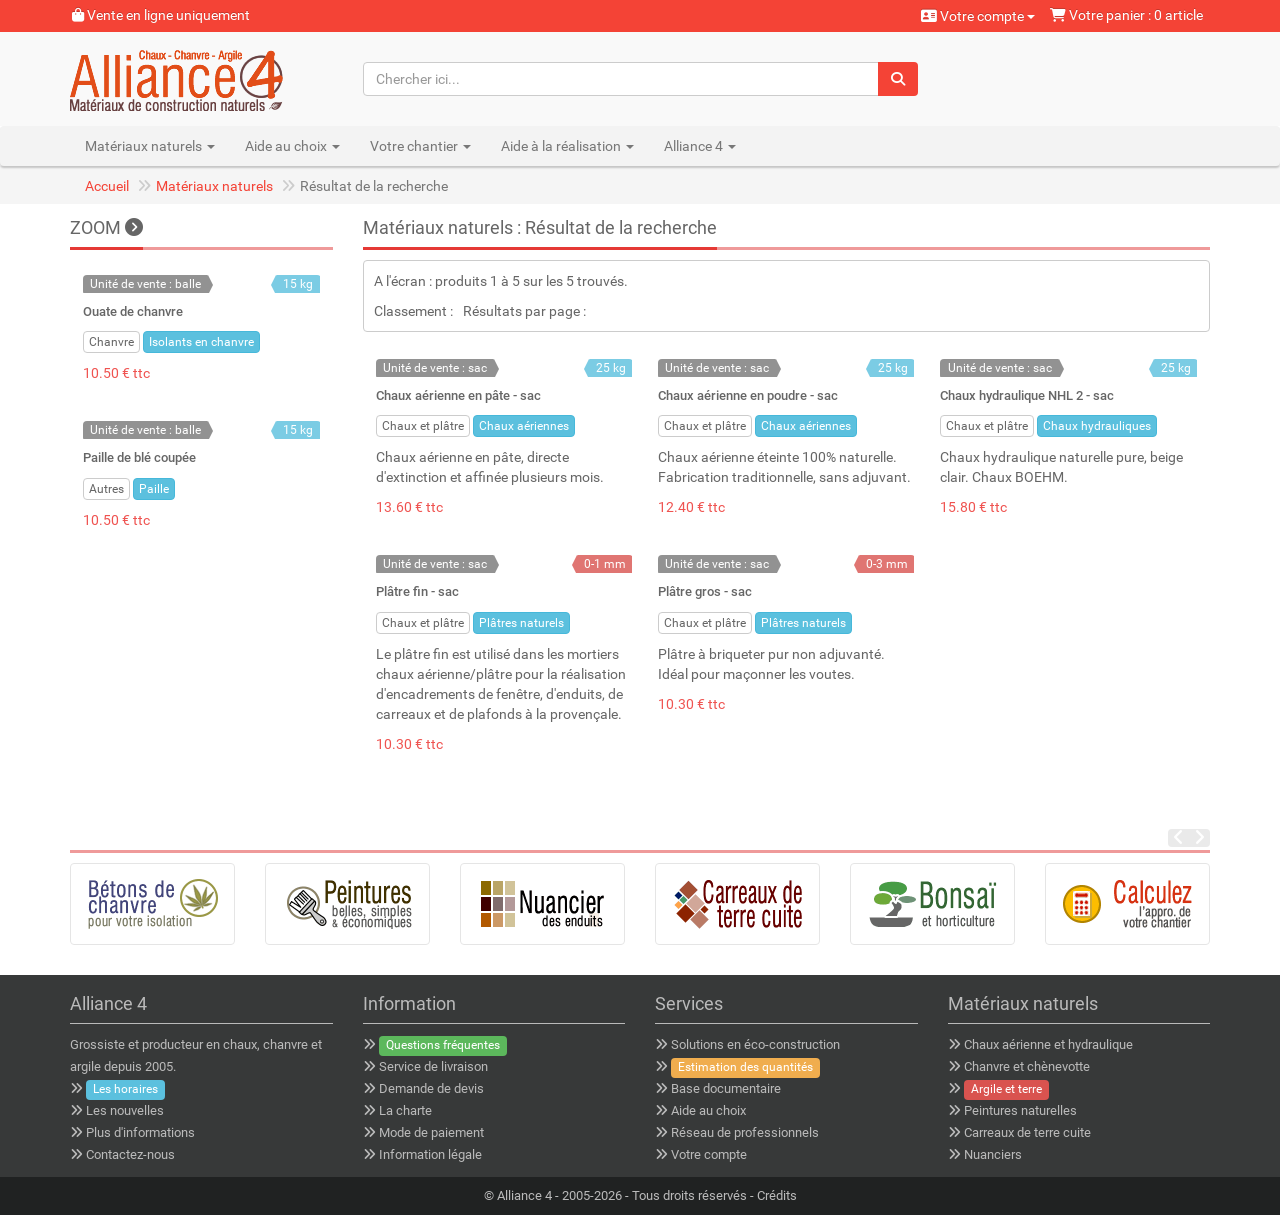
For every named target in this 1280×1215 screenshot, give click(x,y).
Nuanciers (993, 1154)
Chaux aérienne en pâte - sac (458, 395)
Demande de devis (431, 1088)
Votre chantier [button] (420, 146)
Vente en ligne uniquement (161, 15)
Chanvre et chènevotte (1027, 1066)
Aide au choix (708, 1110)
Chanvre (111, 342)
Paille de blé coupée (139, 457)
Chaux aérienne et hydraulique (1048, 1044)
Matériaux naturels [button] (150, 146)
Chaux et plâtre (423, 426)
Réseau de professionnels (745, 1132)
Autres (106, 489)
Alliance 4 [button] (700, 146)
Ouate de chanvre (133, 311)
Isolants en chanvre (201, 342)
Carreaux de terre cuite (1027, 1132)
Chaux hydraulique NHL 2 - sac (1027, 395)
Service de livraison (433, 1066)
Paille (154, 489)
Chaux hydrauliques (1097, 426)
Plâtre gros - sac (705, 591)
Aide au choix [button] (292, 146)
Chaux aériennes (524, 426)
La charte (405, 1110)
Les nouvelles (125, 1110)
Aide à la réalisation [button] (567, 146)
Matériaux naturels (214, 186)
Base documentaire (726, 1088)
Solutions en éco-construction (755, 1044)
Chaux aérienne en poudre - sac (748, 395)
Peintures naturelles (1020, 1110)
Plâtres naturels (521, 623)
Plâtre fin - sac (417, 591)
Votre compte (978, 16)
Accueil (107, 186)
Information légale (430, 1154)
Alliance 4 (524, 1195)
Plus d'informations (140, 1132)
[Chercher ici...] (621, 79)
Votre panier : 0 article (1126, 15)
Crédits (777, 1195)
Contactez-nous (130, 1154)
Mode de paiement (431, 1132)
